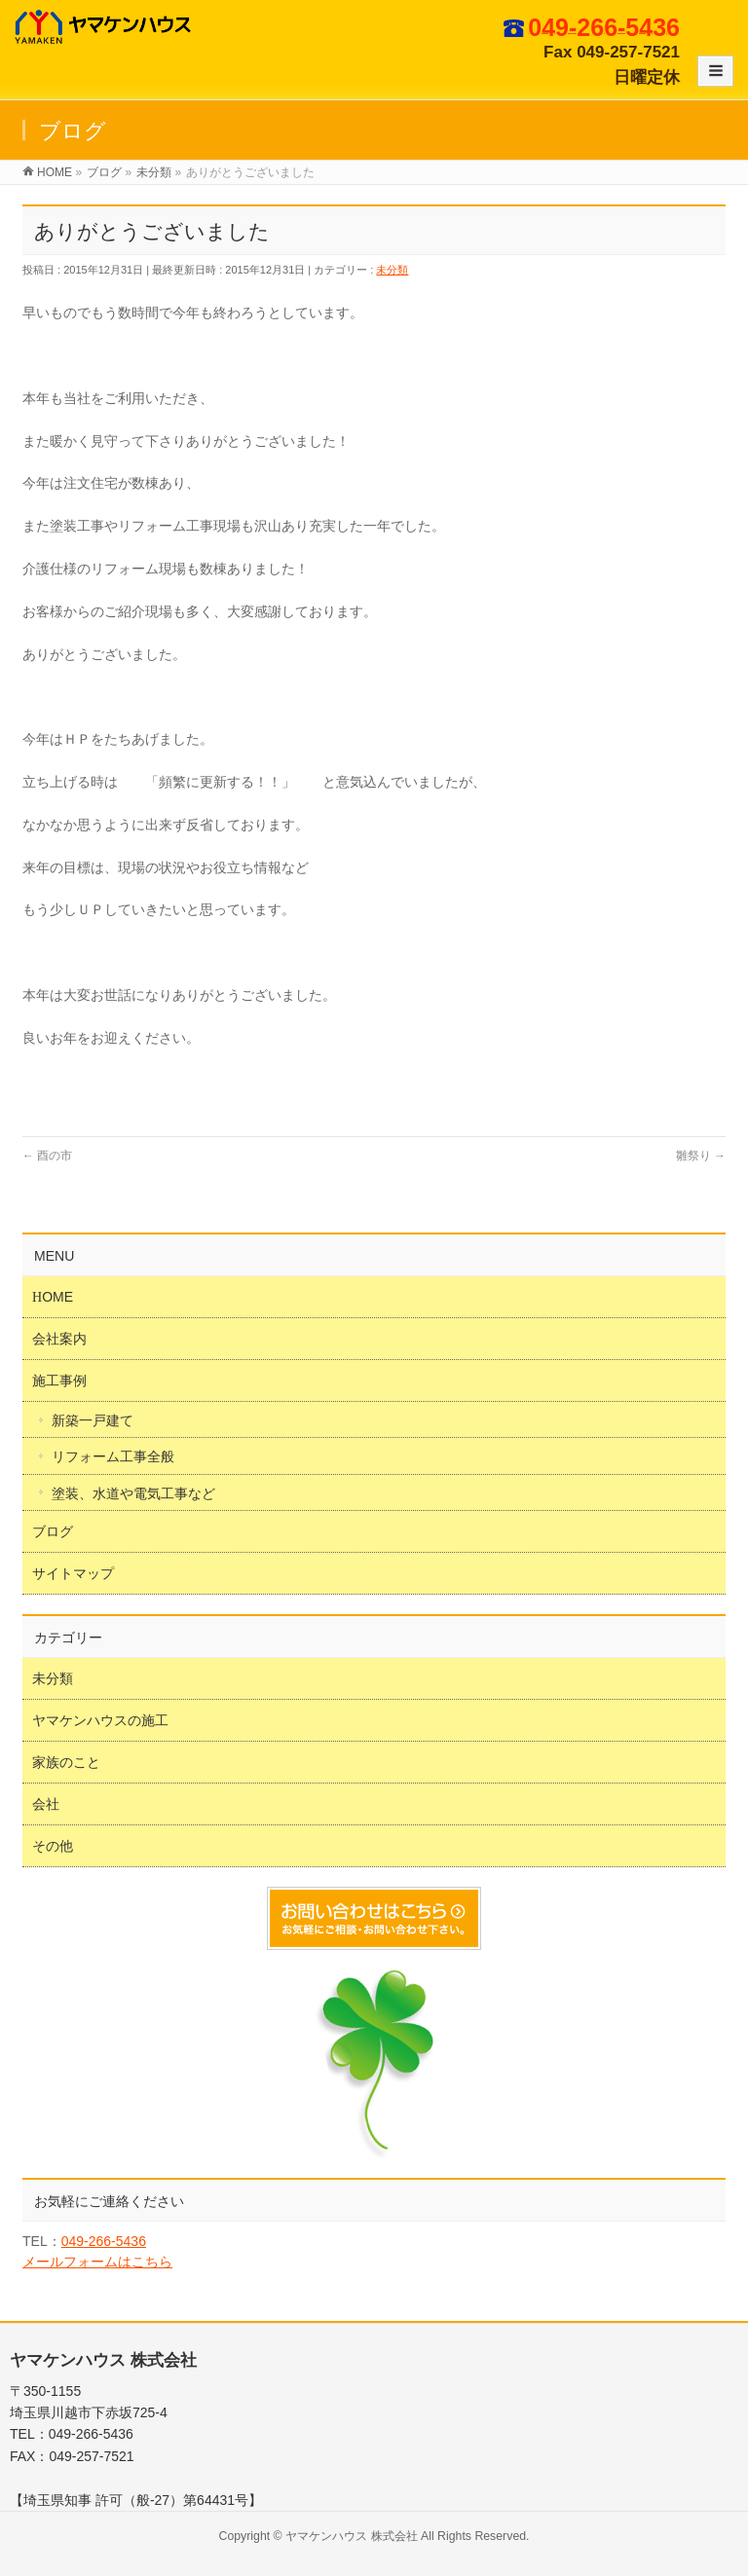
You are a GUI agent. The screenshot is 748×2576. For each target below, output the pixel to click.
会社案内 (59, 1338)
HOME (52, 1297)
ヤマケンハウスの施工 (100, 1720)
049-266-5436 (103, 2241)
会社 (45, 1804)
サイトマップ (73, 1573)
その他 (52, 1846)
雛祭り (701, 1155)
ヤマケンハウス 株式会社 (351, 2536)
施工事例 (59, 1380)
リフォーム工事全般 (113, 1456)
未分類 (392, 270)
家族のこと (66, 1762)
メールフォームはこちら (97, 2261)
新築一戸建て (92, 1420)
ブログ (52, 1531)
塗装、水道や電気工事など (133, 1493)
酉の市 (47, 1155)
